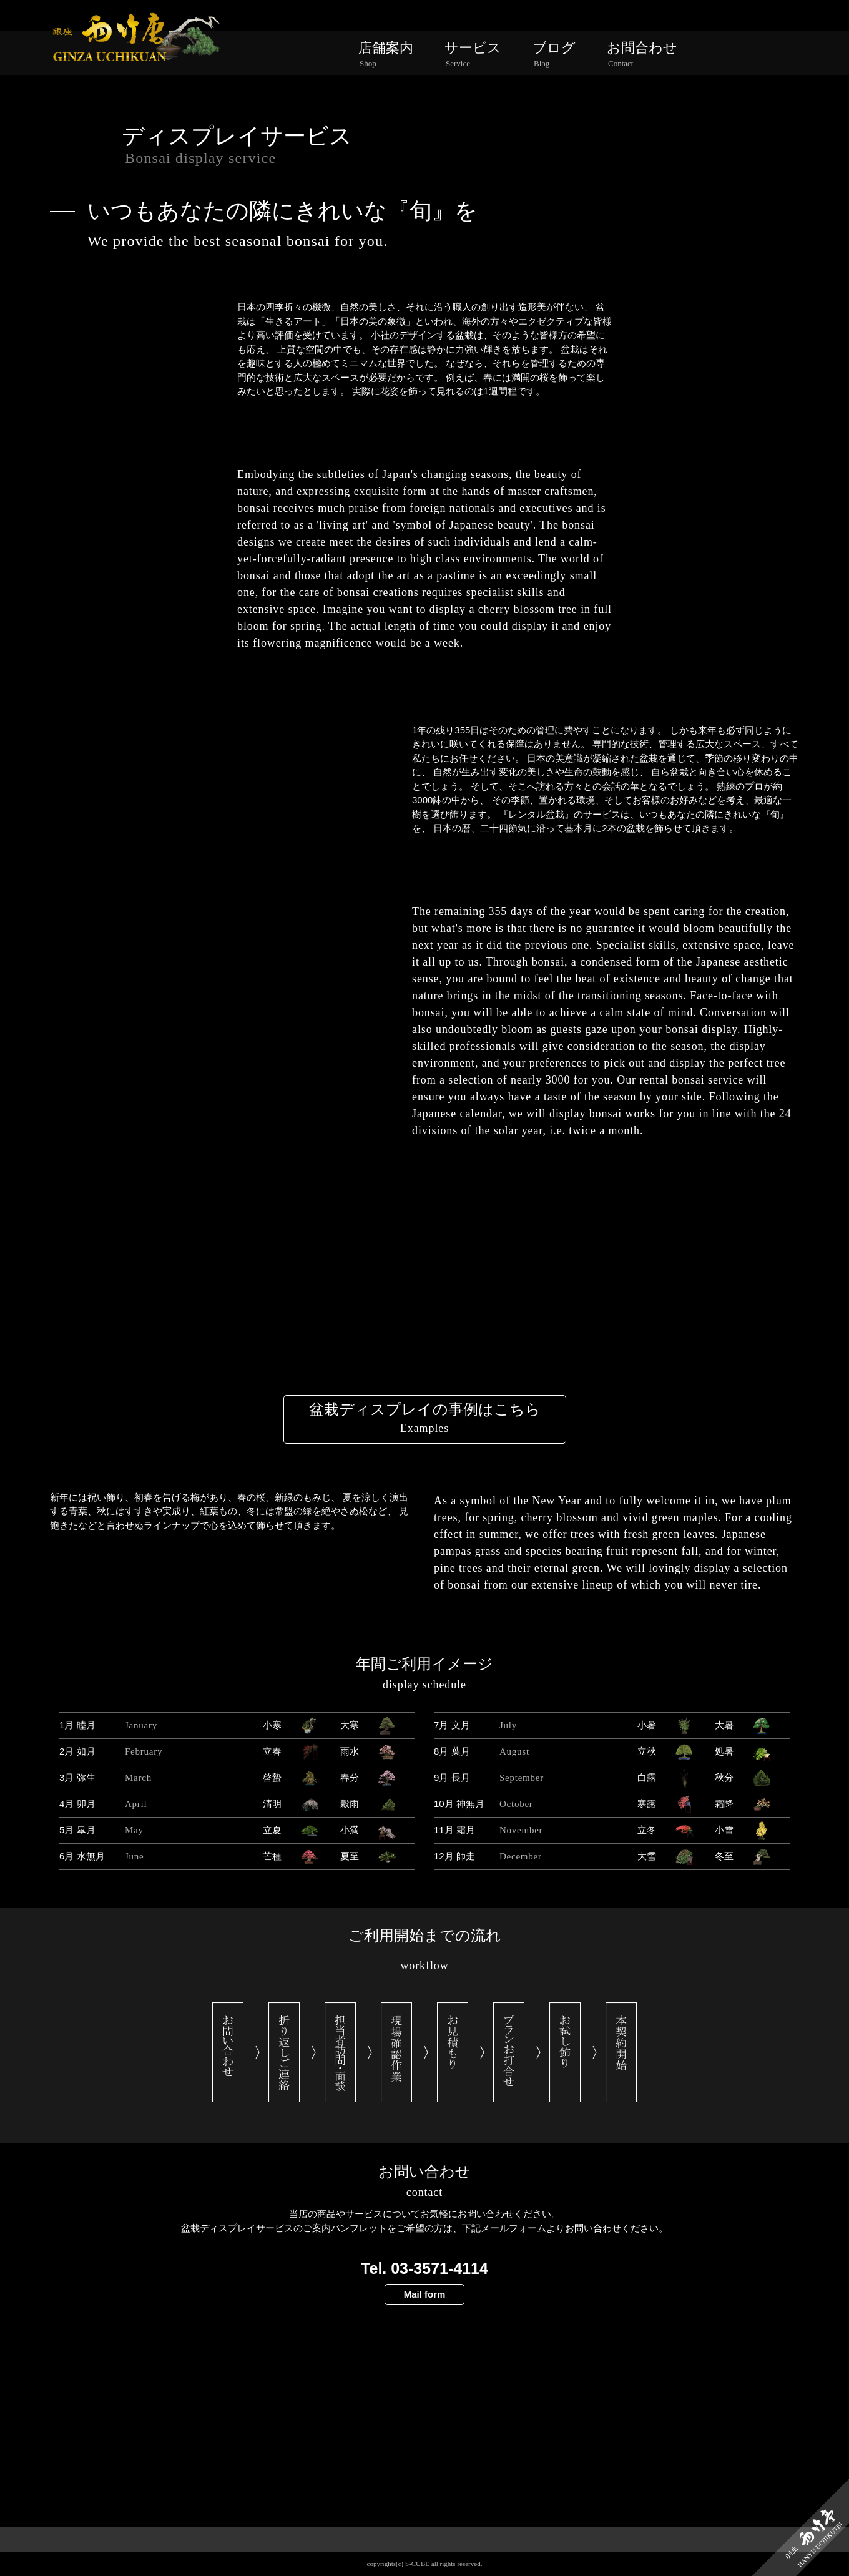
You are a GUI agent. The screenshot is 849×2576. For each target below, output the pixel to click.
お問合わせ (642, 54)
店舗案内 (385, 54)
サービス (472, 54)
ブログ (554, 54)
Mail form (425, 2294)
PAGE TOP (425, 2560)
